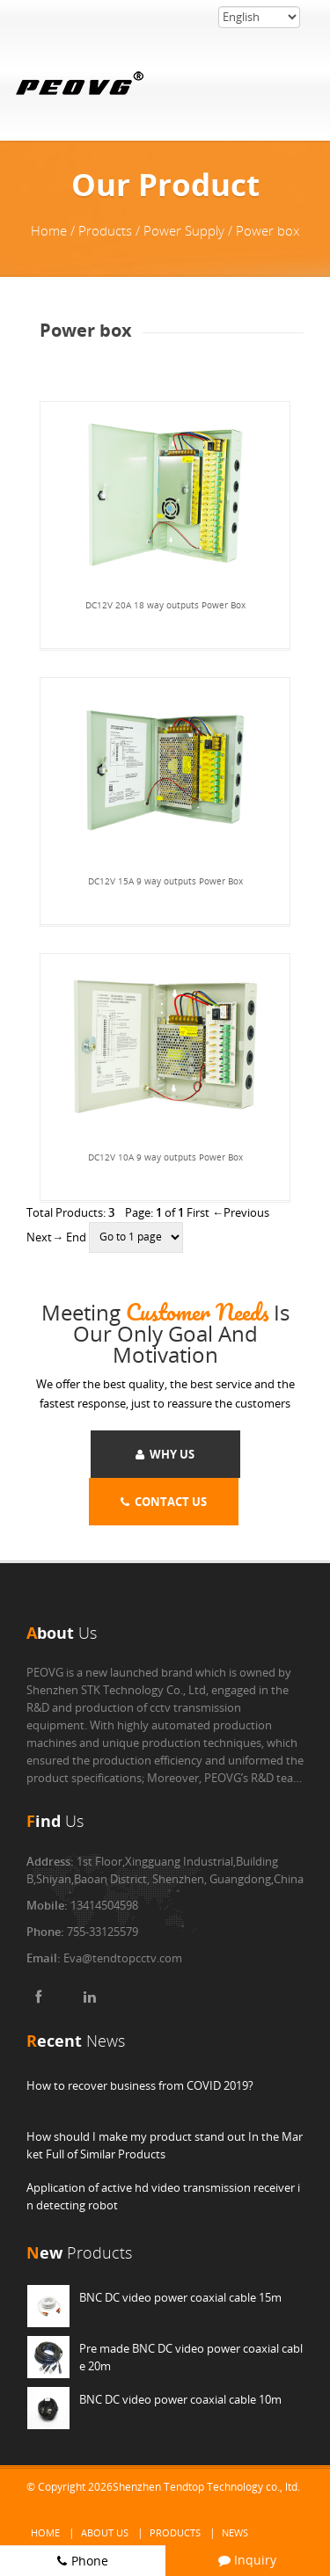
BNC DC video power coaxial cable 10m (180, 2399)
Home (45, 2532)
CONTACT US (164, 1502)
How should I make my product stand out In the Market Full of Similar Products (164, 2145)
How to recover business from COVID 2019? (139, 2085)
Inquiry (247, 2559)
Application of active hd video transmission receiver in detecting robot (163, 2196)
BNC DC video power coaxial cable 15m (180, 2297)
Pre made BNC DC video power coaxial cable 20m (191, 2357)
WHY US (165, 1454)
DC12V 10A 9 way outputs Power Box (165, 1157)
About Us (104, 2532)
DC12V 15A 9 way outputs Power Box (165, 881)
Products (175, 2532)
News (235, 2532)
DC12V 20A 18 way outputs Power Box (165, 605)
